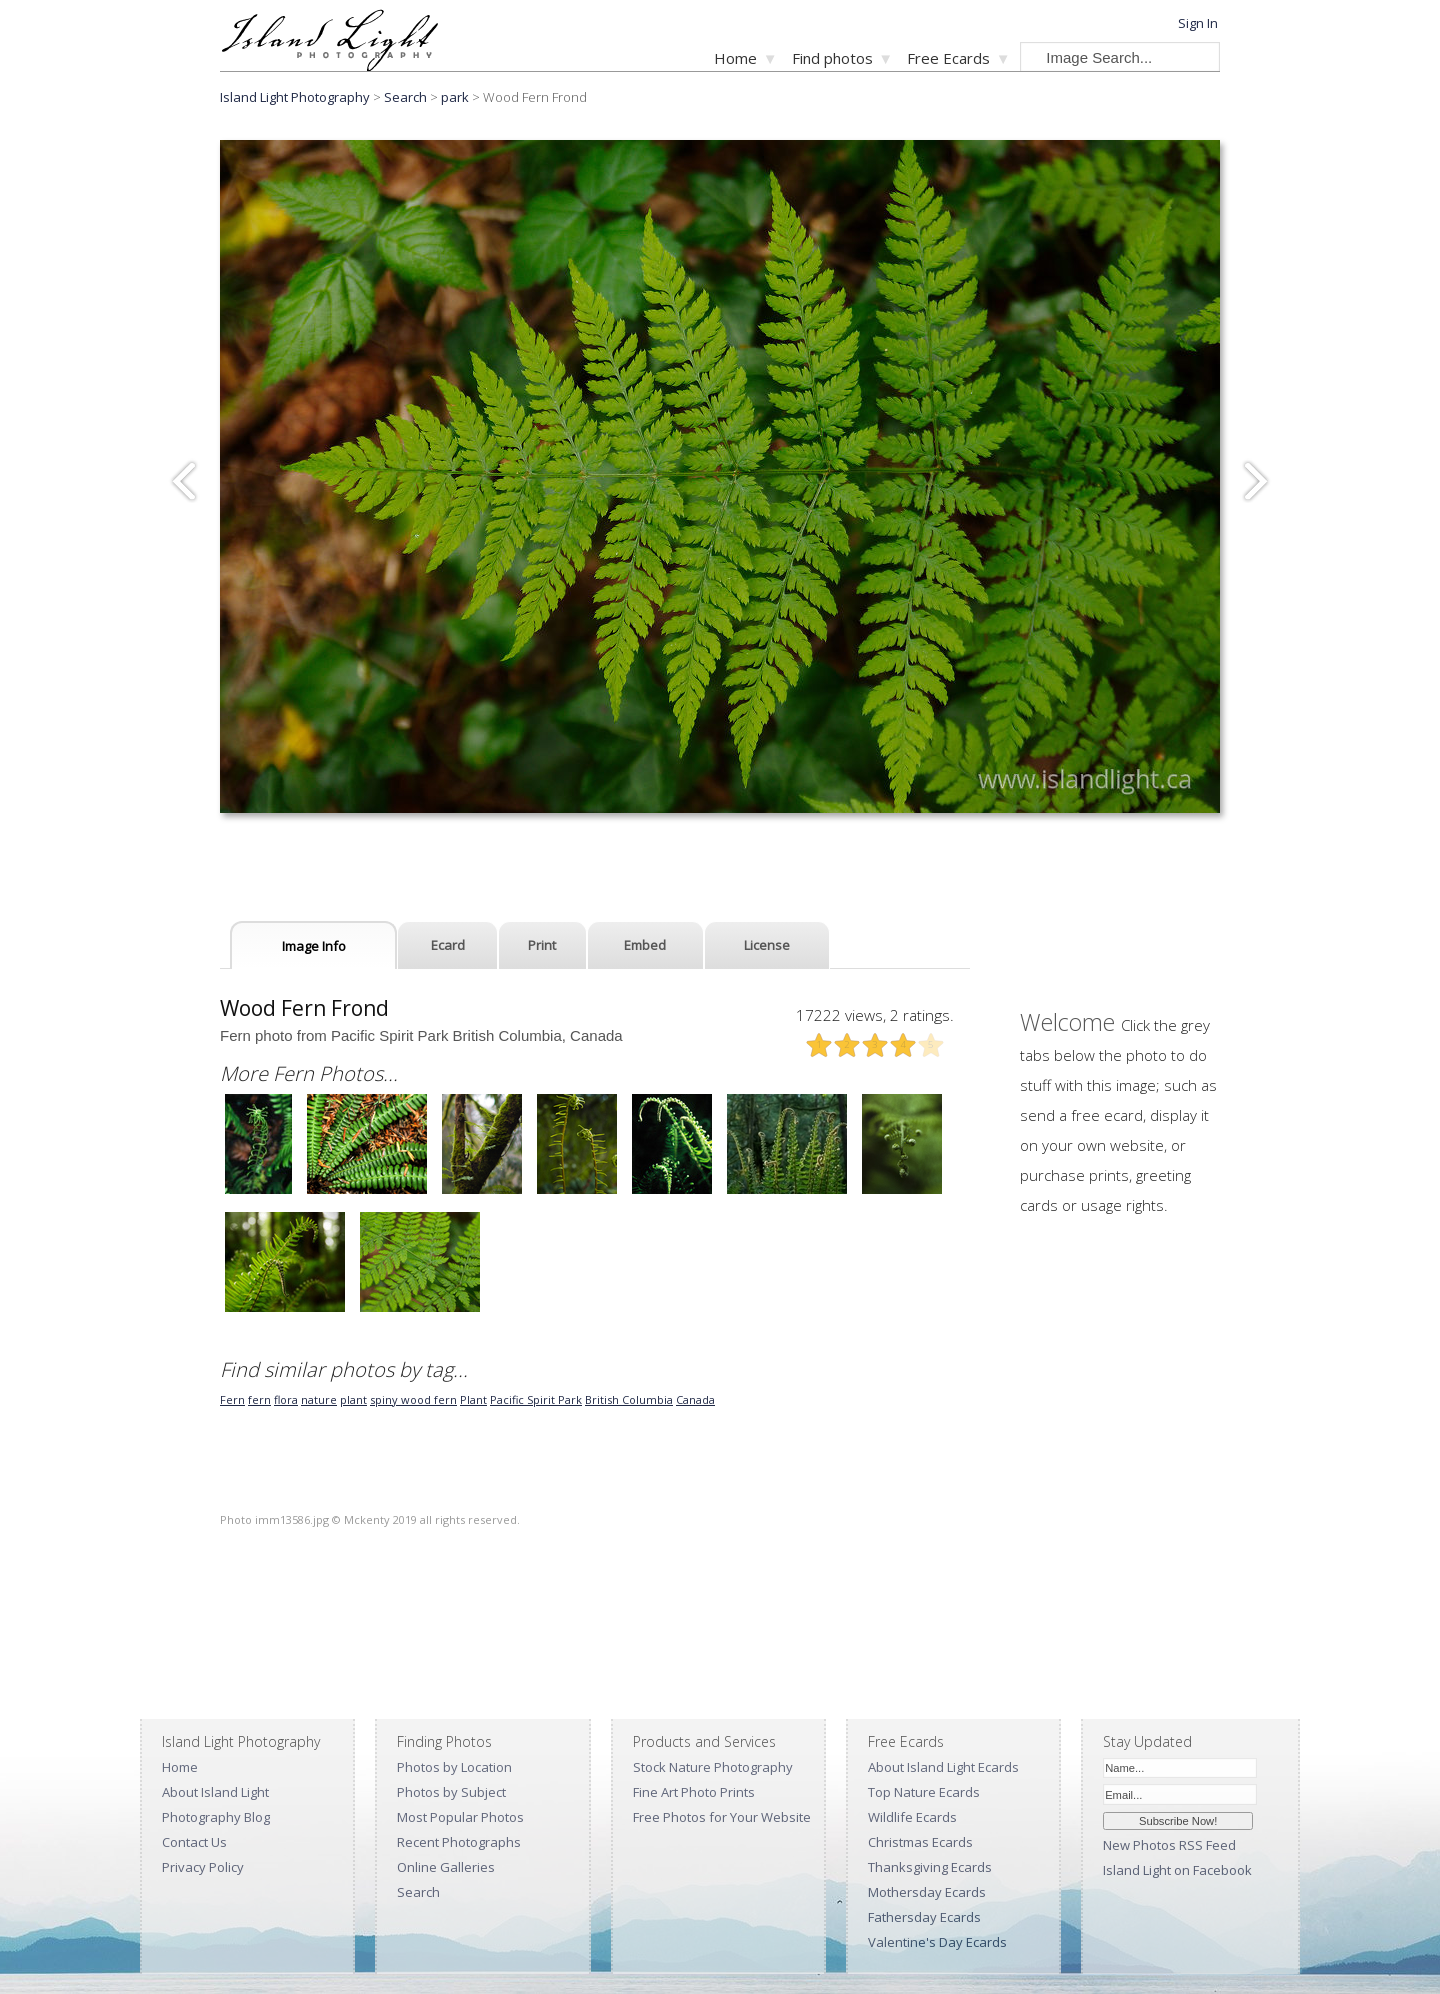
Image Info (314, 946)
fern (259, 1399)
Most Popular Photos (460, 1817)
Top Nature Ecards (924, 1792)
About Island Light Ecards (943, 1767)
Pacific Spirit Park (536, 1399)
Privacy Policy (203, 1867)
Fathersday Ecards (924, 1917)
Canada (695, 1399)
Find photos (832, 58)
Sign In (1198, 23)
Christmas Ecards (920, 1842)
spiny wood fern (413, 1399)
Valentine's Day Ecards (937, 1942)
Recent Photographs (459, 1842)
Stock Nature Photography (713, 1767)
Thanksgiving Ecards (930, 1867)
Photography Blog (216, 1817)
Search (418, 1892)
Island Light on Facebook (1177, 1870)
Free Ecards (948, 58)
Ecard (448, 945)
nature (319, 1399)
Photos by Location (454, 1767)
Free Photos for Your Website (722, 1817)
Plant (473, 1399)
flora (286, 1399)
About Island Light (215, 1792)
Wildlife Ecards (912, 1817)
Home (735, 58)
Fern (232, 1399)
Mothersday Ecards (927, 1892)
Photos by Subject (451, 1792)
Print (542, 945)
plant (353, 1399)
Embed (645, 945)
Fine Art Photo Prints (694, 1792)
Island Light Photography (295, 97)
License (767, 945)
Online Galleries (446, 1867)
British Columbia (629, 1399)
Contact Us (194, 1842)
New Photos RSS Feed (1169, 1845)
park (455, 97)
